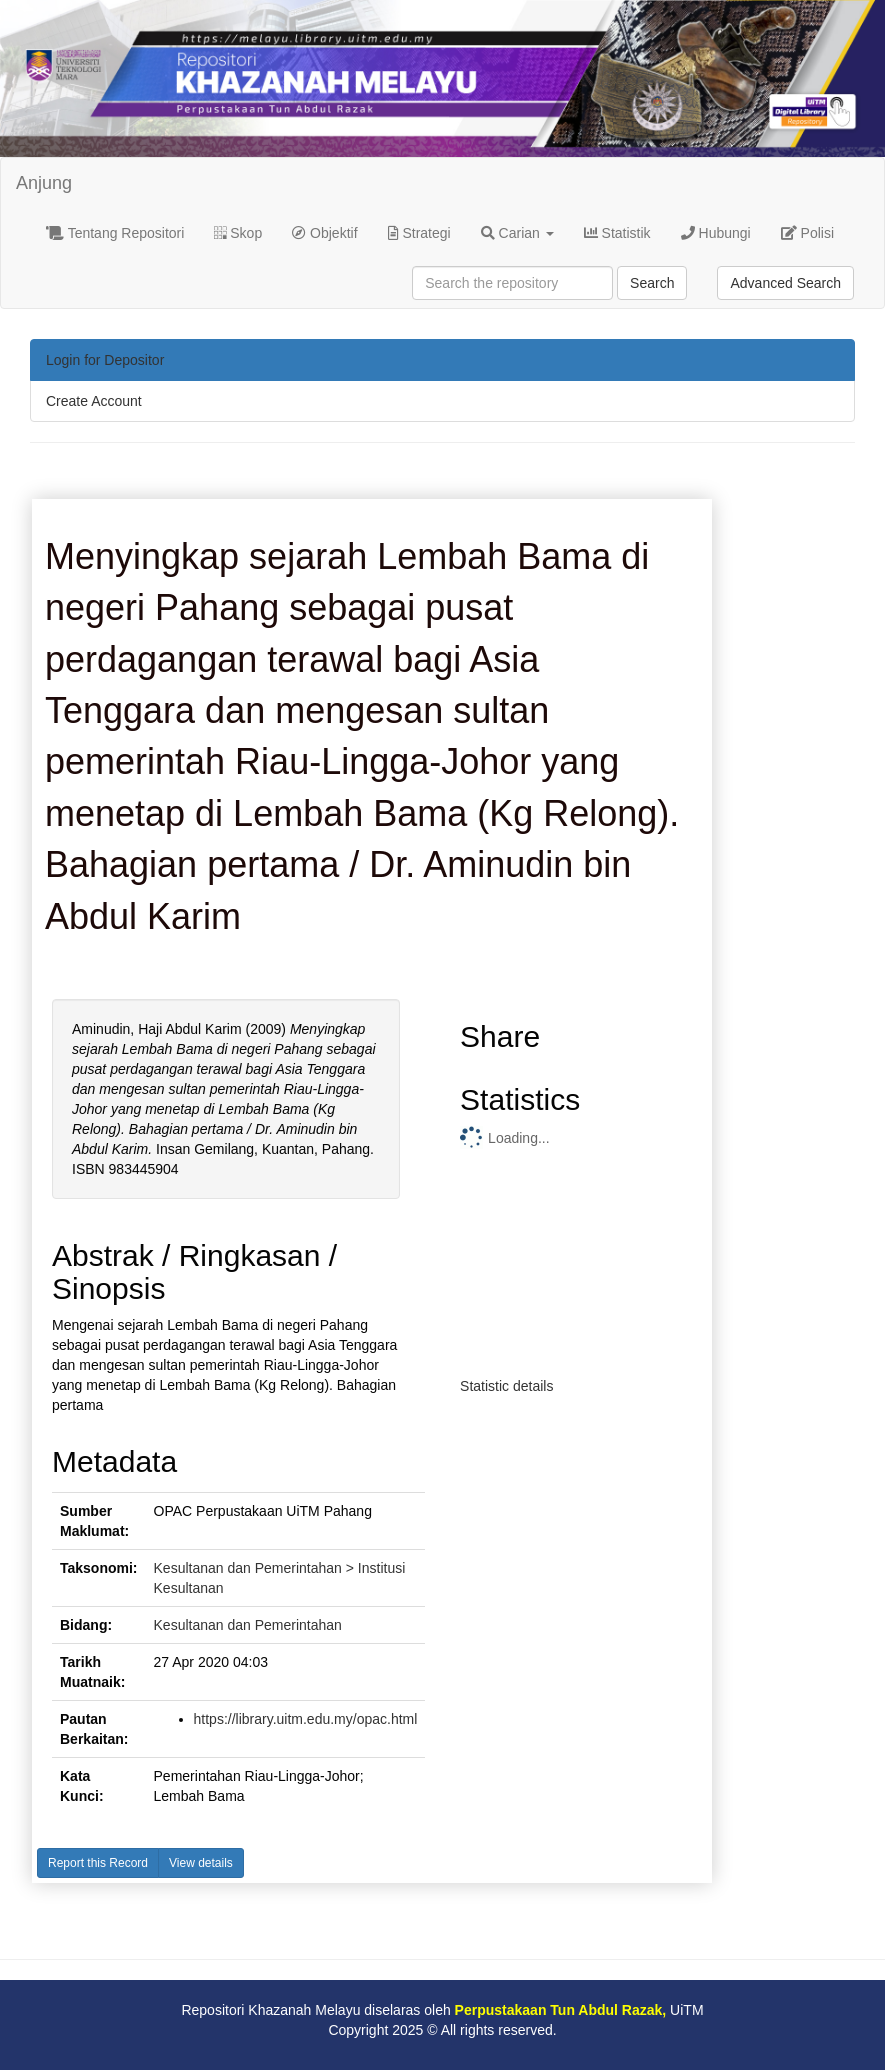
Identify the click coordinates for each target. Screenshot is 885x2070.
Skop (238, 233)
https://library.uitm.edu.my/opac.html (306, 1719)
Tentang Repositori (115, 233)
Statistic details (506, 1386)
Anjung (44, 183)
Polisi (807, 233)
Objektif (324, 233)
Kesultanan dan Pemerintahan (248, 1625)
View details (201, 1863)
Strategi (419, 233)
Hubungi (716, 233)
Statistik (617, 233)
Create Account (94, 401)
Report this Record (98, 1863)
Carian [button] (517, 233)
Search (652, 283)
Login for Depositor (105, 360)
